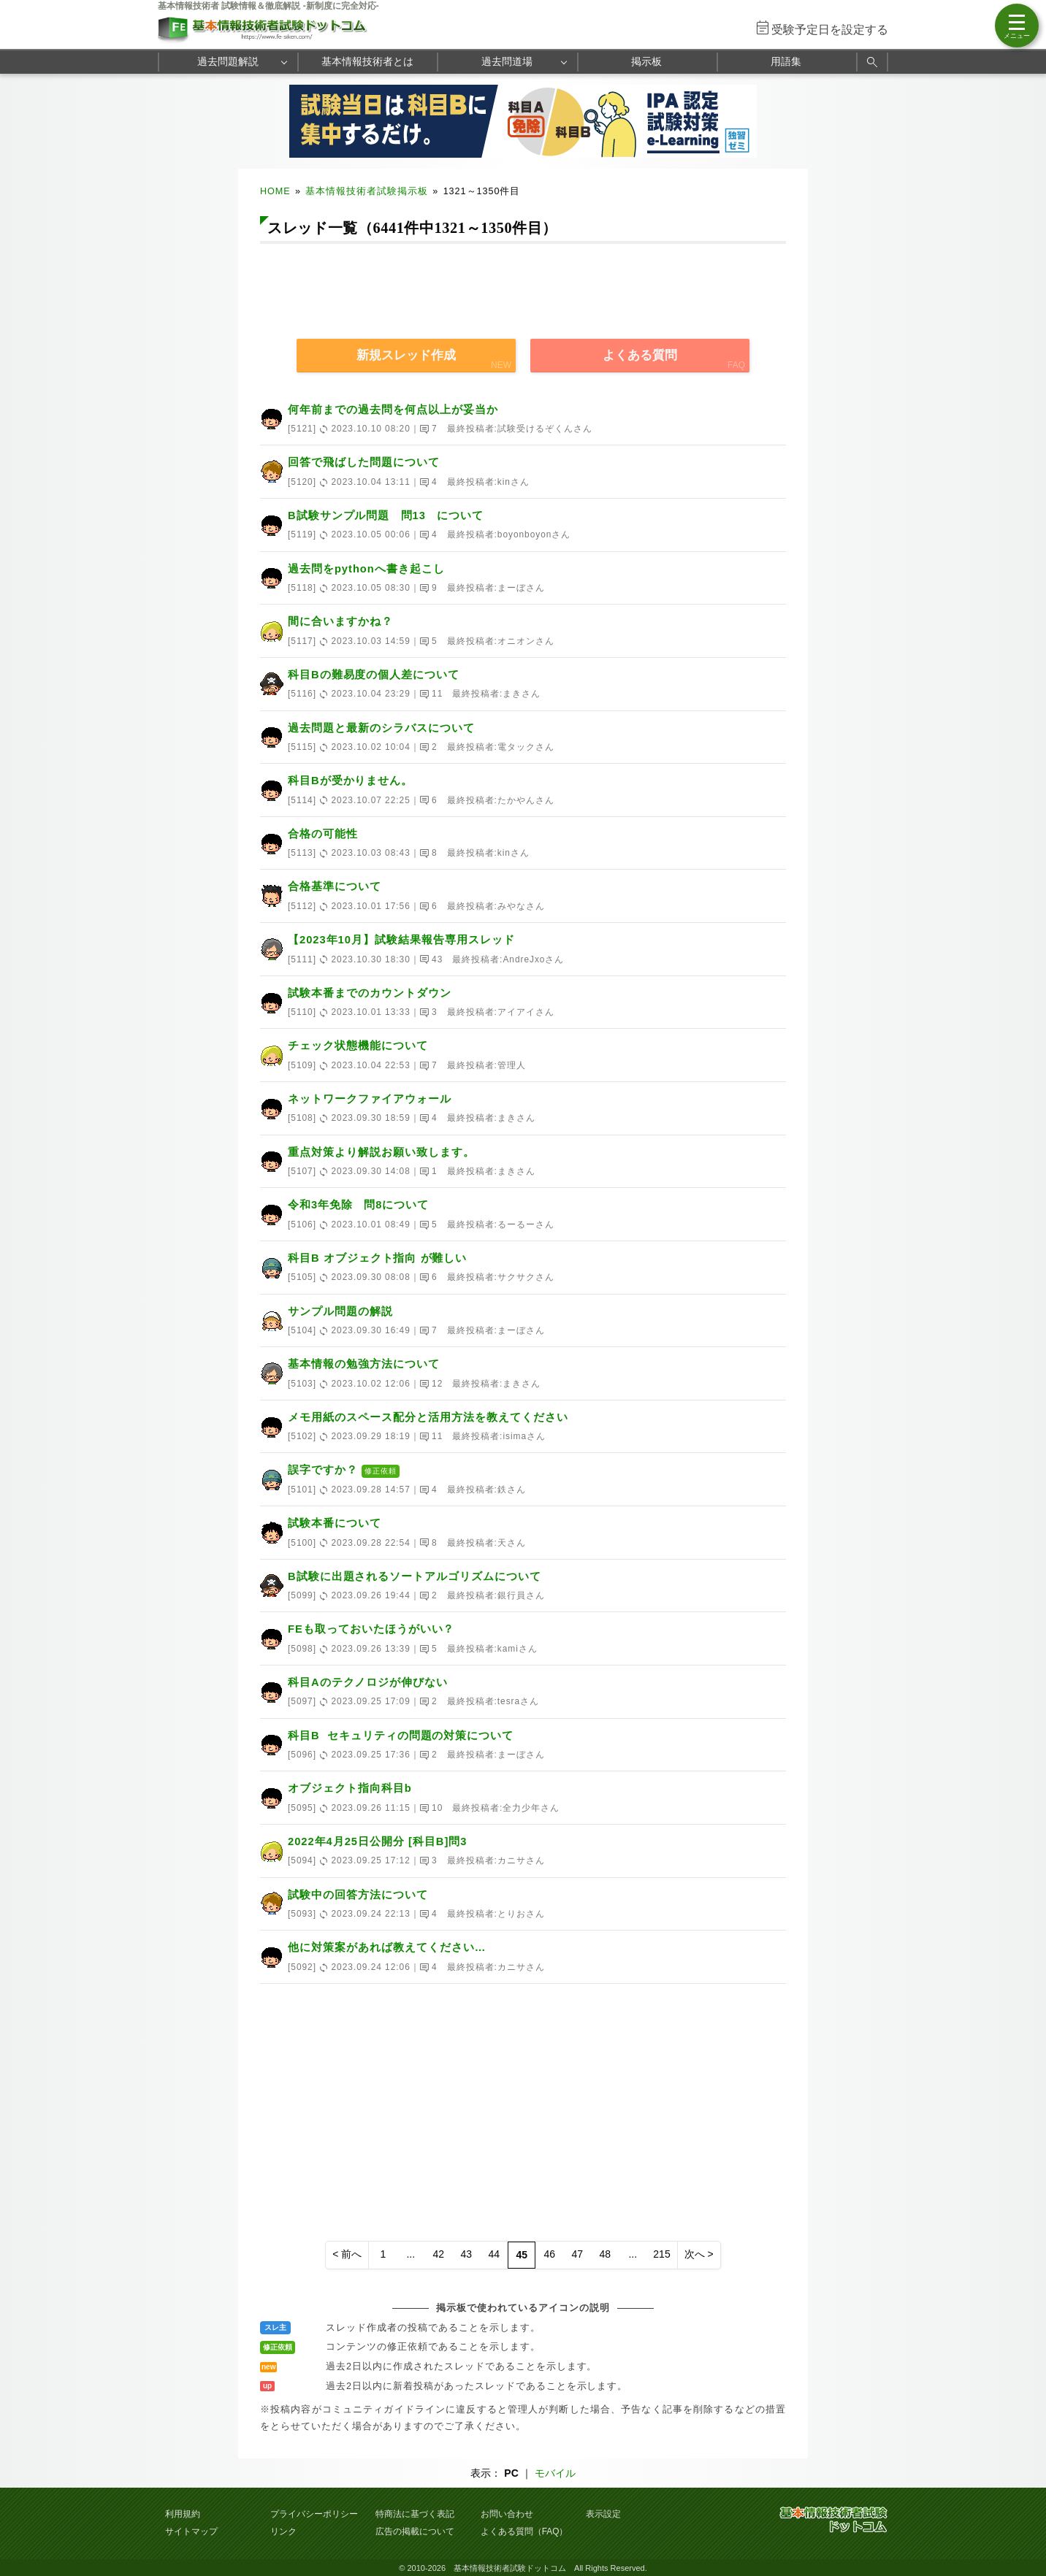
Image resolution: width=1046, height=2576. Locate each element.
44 (494, 2254)
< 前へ (347, 2254)
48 (605, 2254)
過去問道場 (506, 61)
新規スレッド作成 (406, 355)
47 (578, 2254)
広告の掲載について (414, 2531)
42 (439, 2254)
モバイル (555, 2473)
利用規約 (182, 2514)
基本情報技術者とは (367, 61)
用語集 (786, 61)
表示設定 (603, 2514)
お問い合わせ (507, 2514)
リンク (283, 2531)
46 (550, 2254)
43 (467, 2254)
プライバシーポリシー (314, 2514)
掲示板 (646, 61)
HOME (275, 191)
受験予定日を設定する (829, 29)
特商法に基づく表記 (414, 2514)
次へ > (699, 2254)
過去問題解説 (228, 61)
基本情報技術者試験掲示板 (366, 191)
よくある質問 (640, 355)
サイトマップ (191, 2531)
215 (661, 2254)
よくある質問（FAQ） (524, 2531)
